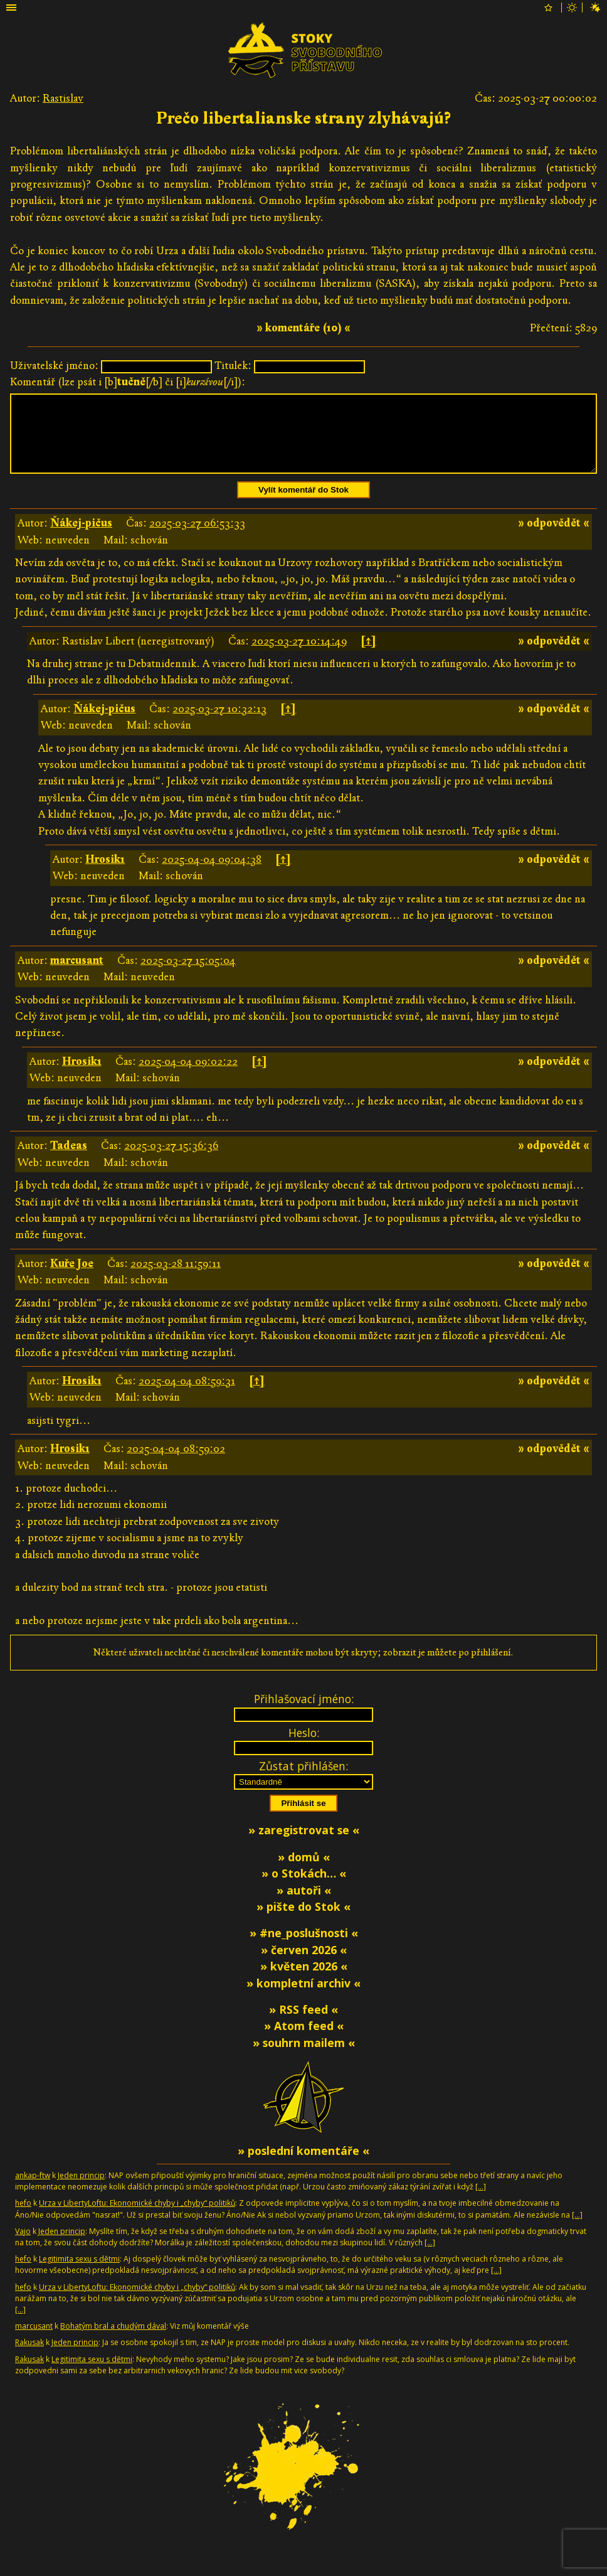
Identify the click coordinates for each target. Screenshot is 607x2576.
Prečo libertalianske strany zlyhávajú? (303, 119)
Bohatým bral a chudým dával (113, 2341)
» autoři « (304, 1905)
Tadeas (68, 1160)
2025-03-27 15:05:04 (188, 975)
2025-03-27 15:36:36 (171, 1160)
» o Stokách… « (303, 1888)
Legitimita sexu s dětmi (79, 2274)
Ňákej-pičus (81, 538)
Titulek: (232, 365)
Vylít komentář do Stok (303, 505)
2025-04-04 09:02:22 (188, 1076)
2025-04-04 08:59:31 (187, 1396)
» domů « (304, 1871)
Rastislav (63, 98)
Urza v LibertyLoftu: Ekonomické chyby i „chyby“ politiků (137, 2218)
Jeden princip (81, 2190)
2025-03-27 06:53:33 (197, 538)
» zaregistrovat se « (303, 1844)
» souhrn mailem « (304, 2057)
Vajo (23, 2246)
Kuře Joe (71, 1278)
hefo (23, 2218)
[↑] (368, 656)
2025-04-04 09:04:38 (211, 874)
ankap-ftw (32, 2190)
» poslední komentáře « (303, 2165)
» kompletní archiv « (303, 1998)
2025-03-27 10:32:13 (219, 723)
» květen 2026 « (303, 1981)
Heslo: (303, 1747)
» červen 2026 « (304, 1964)
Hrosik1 (105, 874)
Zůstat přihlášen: (303, 1780)
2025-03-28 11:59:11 (175, 1278)
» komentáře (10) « (303, 327)
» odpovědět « (553, 538)
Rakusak (29, 2357)
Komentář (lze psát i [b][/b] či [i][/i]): (127, 381)
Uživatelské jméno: (54, 365)
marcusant (76, 975)
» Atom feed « (304, 2040)
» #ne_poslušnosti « (304, 1947)
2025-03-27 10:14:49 (299, 656)
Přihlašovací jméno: (304, 1713)
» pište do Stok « (303, 1921)
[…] (480, 2201)
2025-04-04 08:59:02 (176, 1463)
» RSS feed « (303, 2024)
